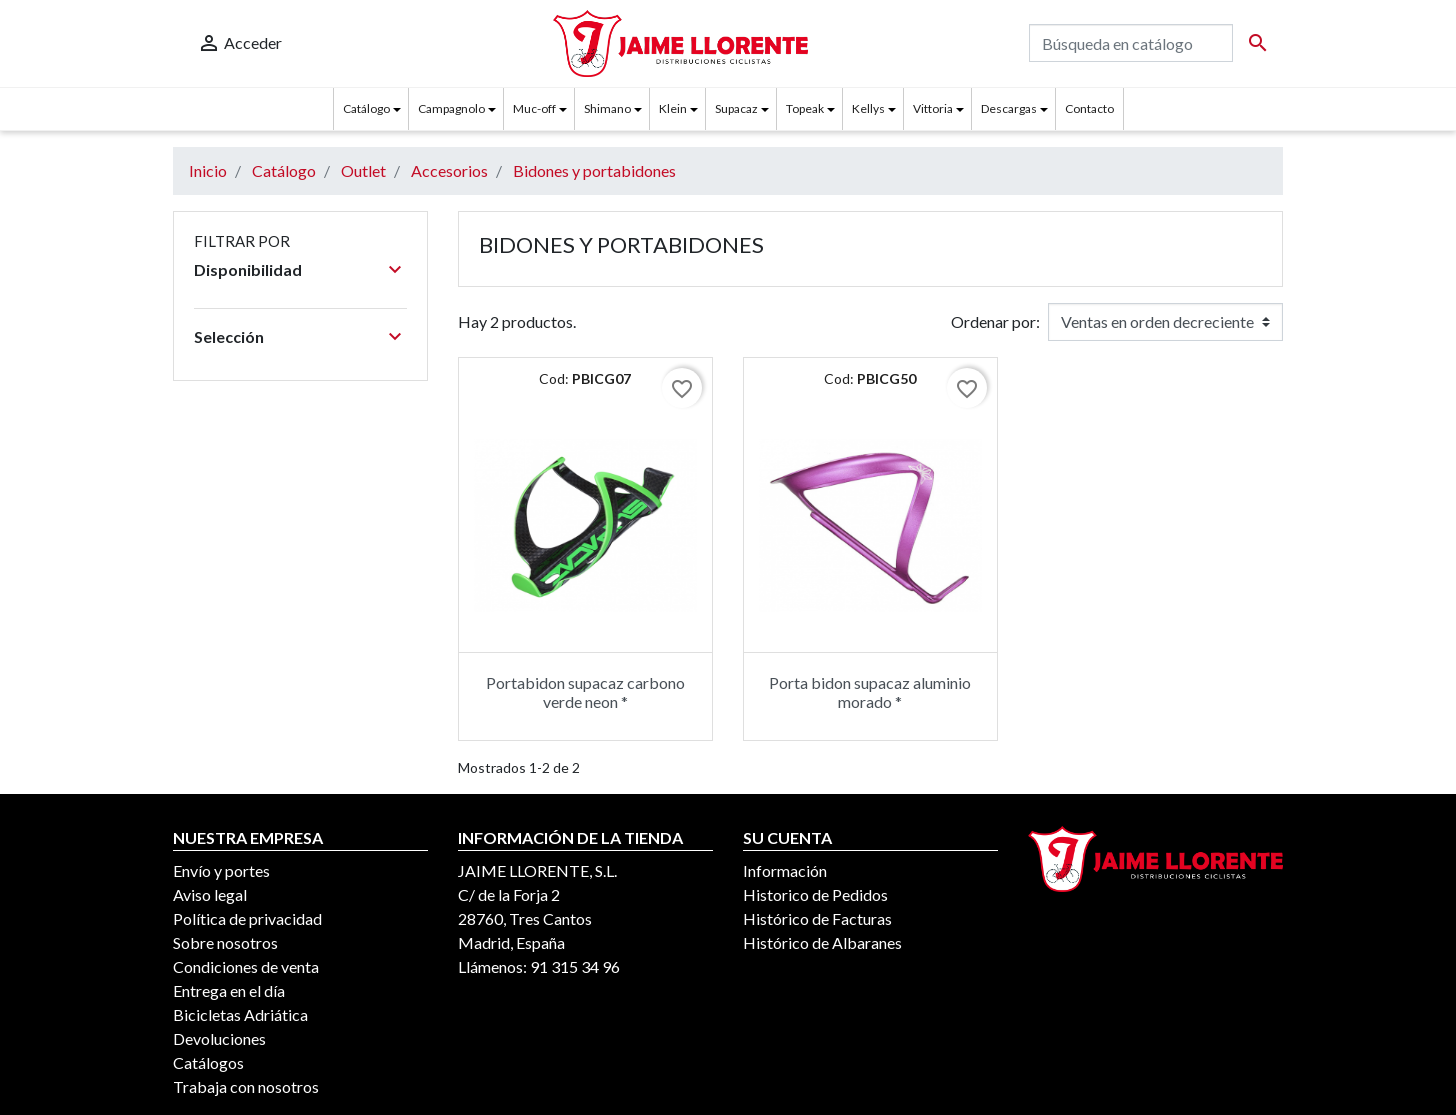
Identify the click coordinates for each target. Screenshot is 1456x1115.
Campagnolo (451, 108)
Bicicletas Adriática (240, 1014)
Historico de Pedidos (815, 894)
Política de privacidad (247, 918)
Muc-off (534, 108)
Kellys (868, 108)
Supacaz (736, 108)
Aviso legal (210, 894)
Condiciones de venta (246, 966)
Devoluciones (219, 1038)
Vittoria (933, 108)
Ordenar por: (995, 321)
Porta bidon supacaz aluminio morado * (870, 692)
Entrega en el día (229, 990)
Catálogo (366, 108)
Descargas (1009, 108)
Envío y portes (221, 870)
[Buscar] (1131, 43)
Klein (673, 108)
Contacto (1089, 108)
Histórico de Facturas (817, 918)
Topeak (805, 108)
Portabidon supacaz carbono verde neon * (585, 692)
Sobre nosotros (225, 942)
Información (785, 870)
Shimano (607, 108)
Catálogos (208, 1062)
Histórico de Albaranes (822, 942)
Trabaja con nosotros (246, 1086)
